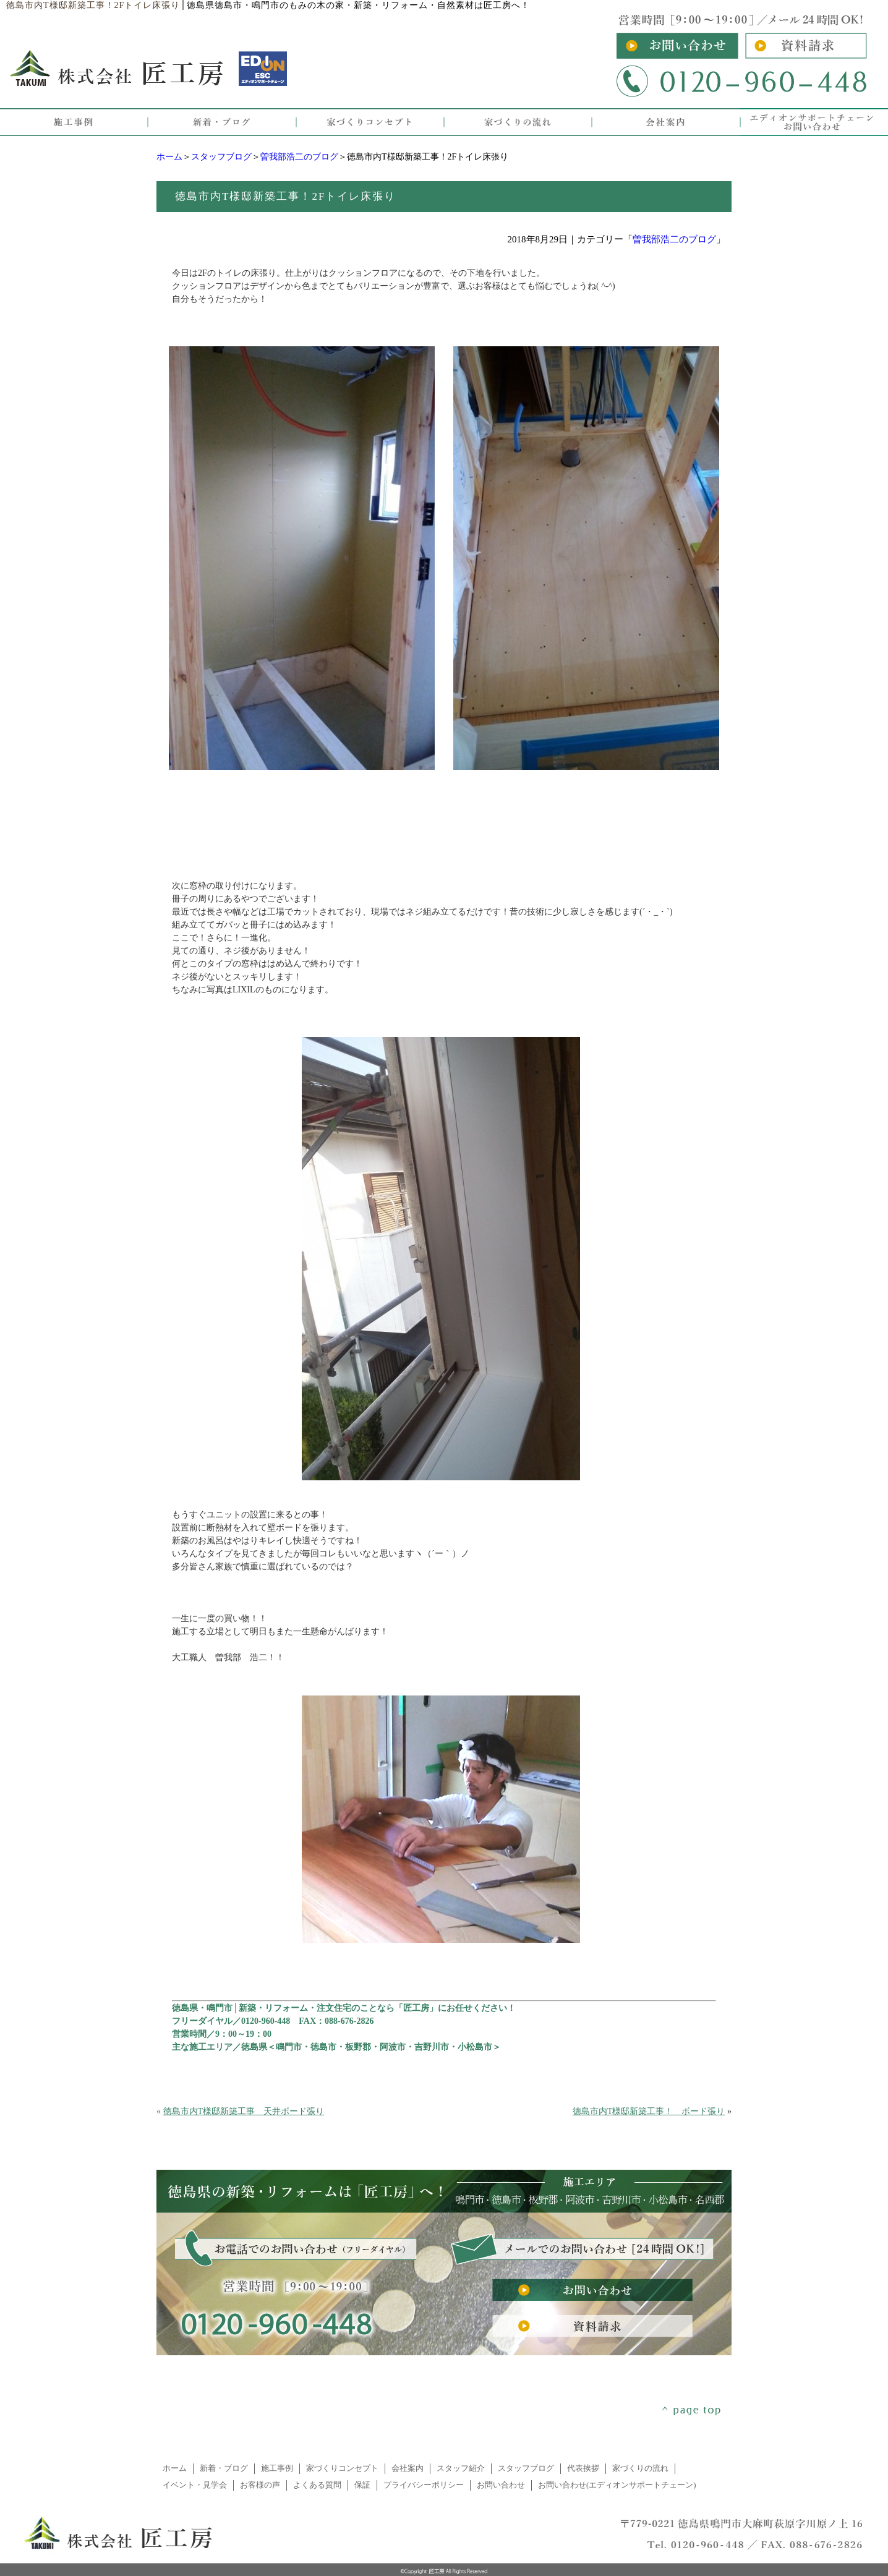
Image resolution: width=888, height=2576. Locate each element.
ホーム (169, 156)
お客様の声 (260, 2485)
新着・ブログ (224, 2468)
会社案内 (407, 2468)
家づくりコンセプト (342, 2468)
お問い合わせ (501, 2485)
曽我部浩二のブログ (299, 156)
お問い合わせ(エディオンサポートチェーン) (617, 2485)
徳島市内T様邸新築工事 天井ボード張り (244, 2111)
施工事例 (277, 2468)
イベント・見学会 (195, 2485)
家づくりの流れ (640, 2468)
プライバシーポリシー (423, 2485)
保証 (362, 2485)
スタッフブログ (221, 156)
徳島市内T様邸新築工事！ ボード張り (649, 2111)
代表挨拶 (583, 2468)
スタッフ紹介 (461, 2468)
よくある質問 (317, 2485)
